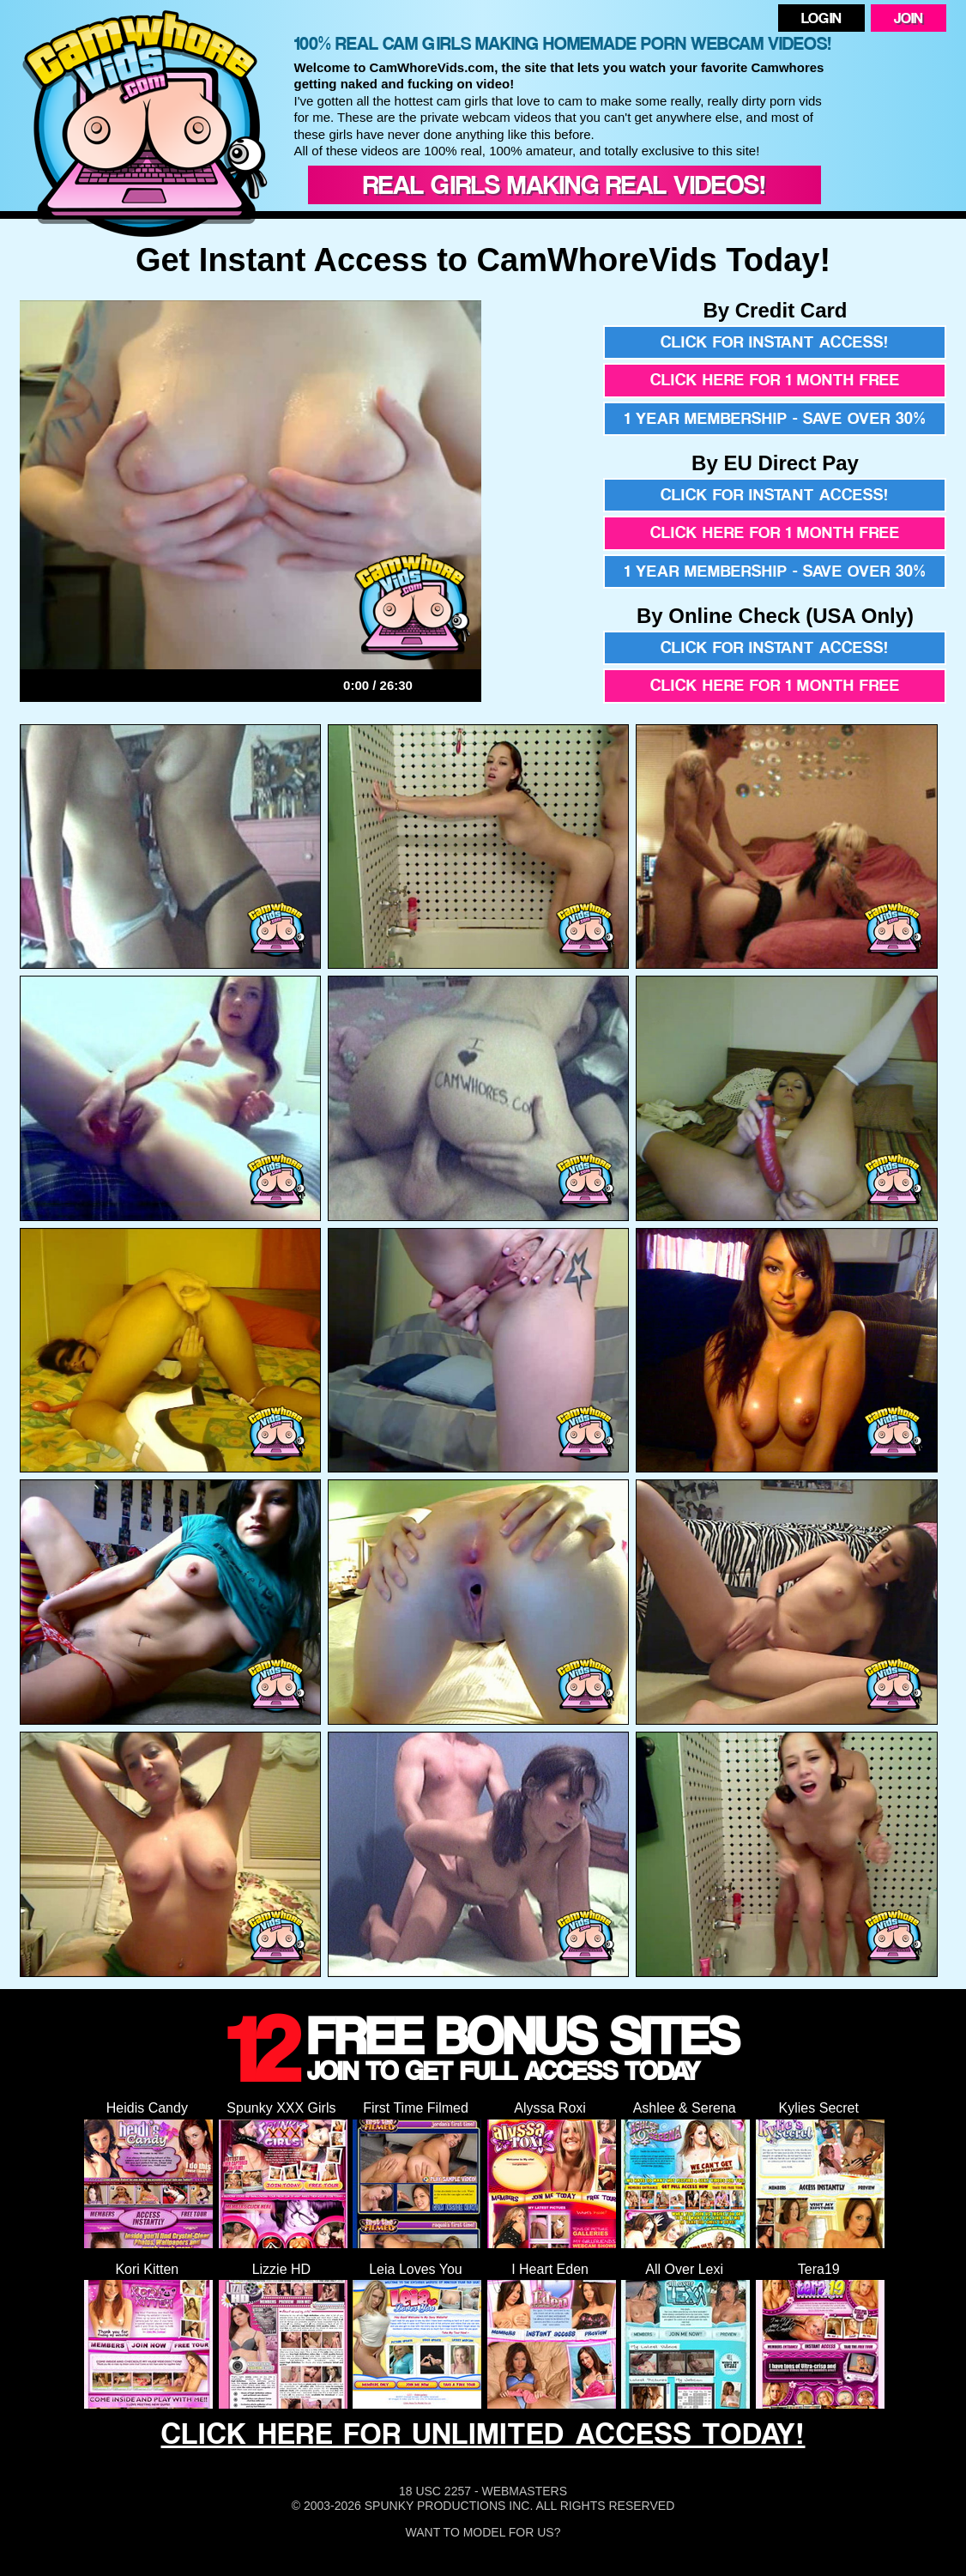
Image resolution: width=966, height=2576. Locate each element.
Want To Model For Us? (483, 2532)
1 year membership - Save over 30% (775, 418)
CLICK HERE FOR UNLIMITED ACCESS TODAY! (483, 2433)
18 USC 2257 (435, 2491)
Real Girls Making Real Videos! (564, 184)
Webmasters (524, 2491)
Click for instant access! (775, 342)
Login (821, 18)
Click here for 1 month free (775, 380)
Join (908, 18)
